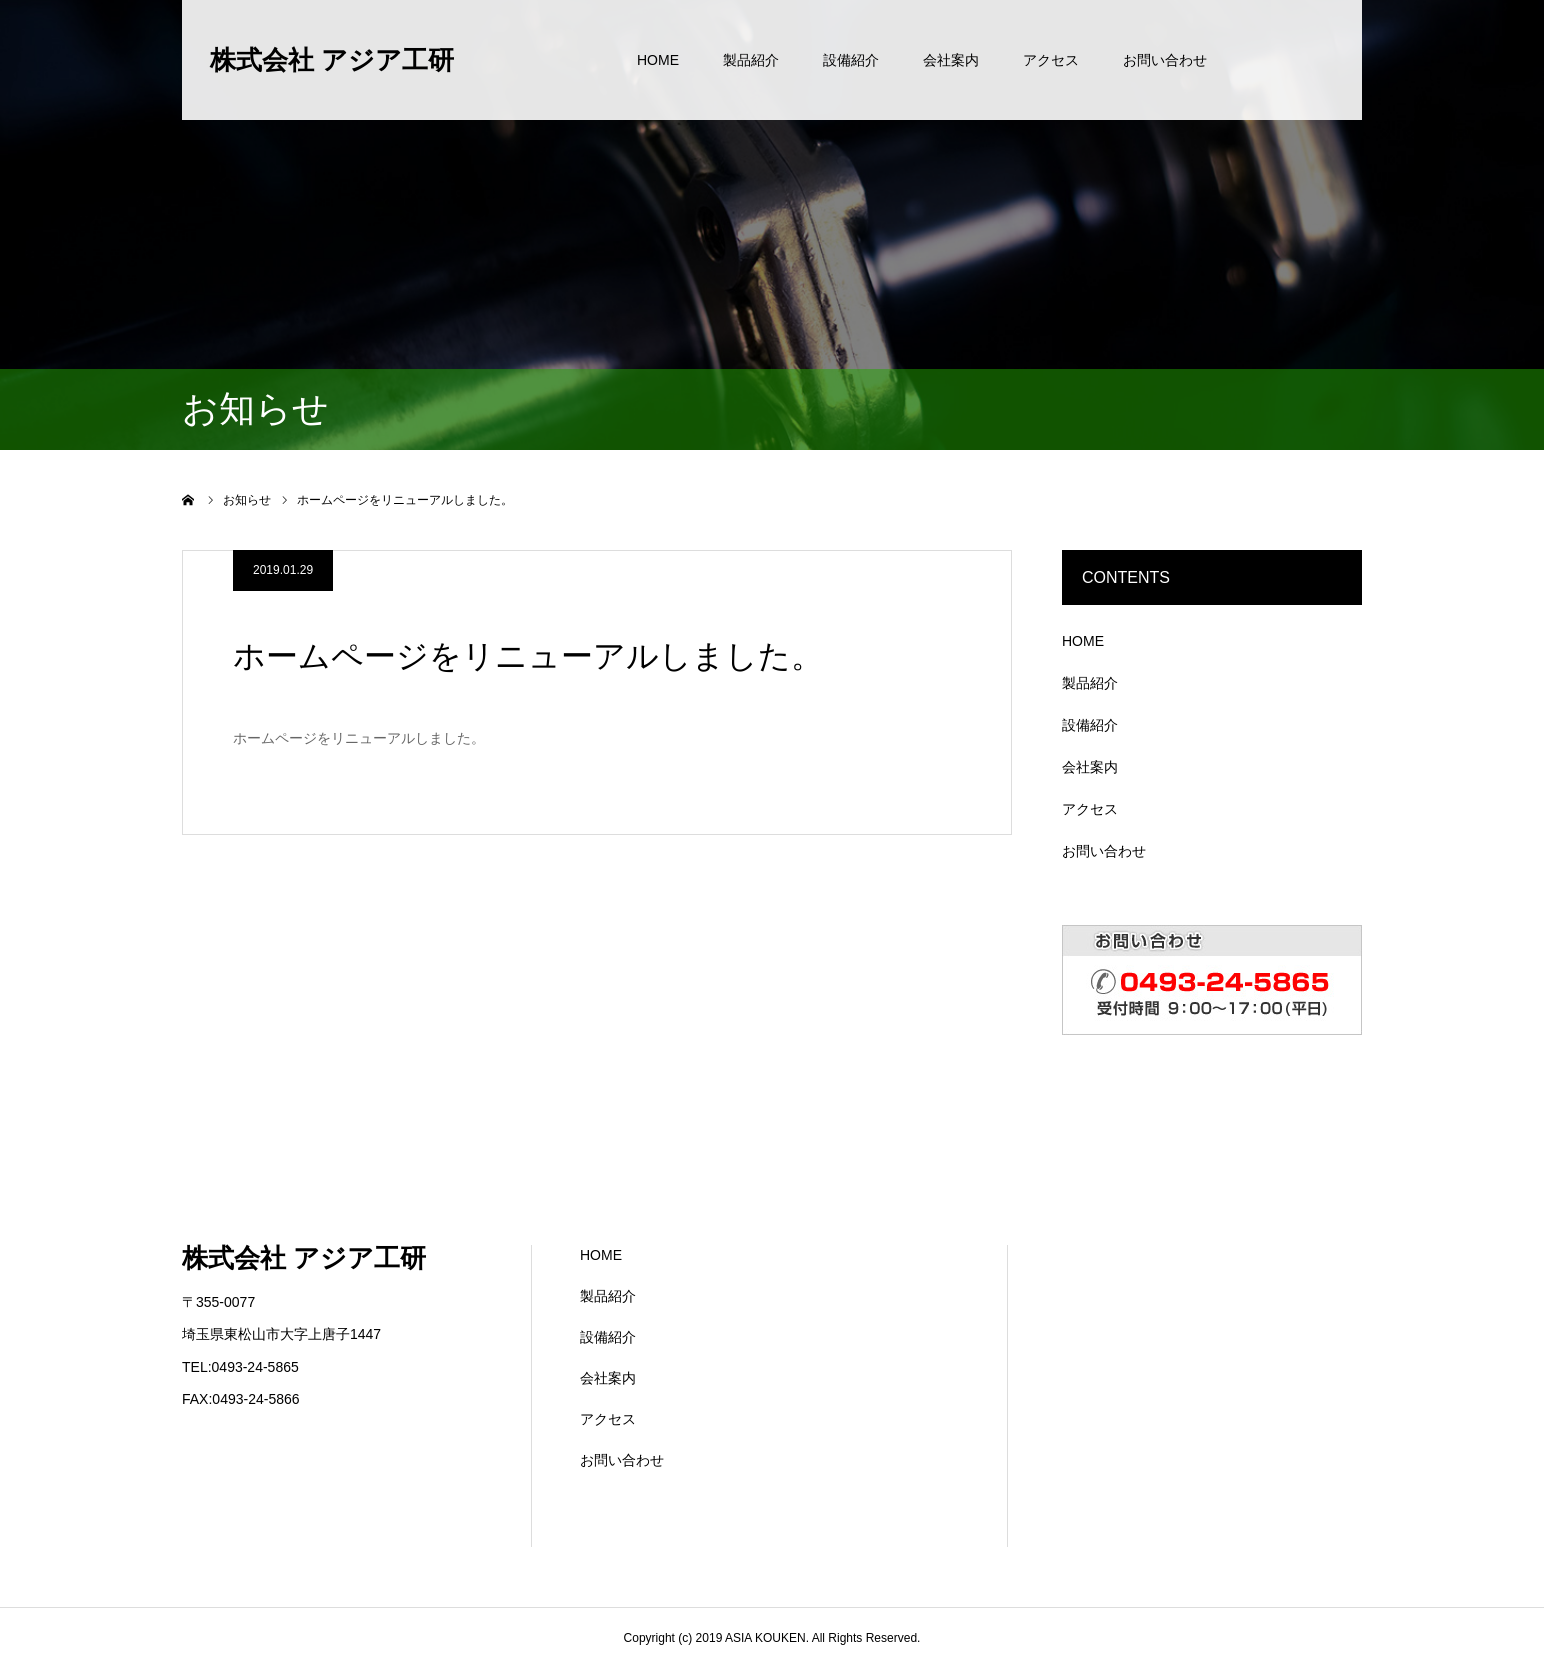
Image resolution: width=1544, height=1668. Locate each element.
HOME (658, 60)
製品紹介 (751, 60)
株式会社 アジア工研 (332, 60)
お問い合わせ (1165, 60)
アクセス (1051, 60)
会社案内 (951, 60)
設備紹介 (851, 60)
